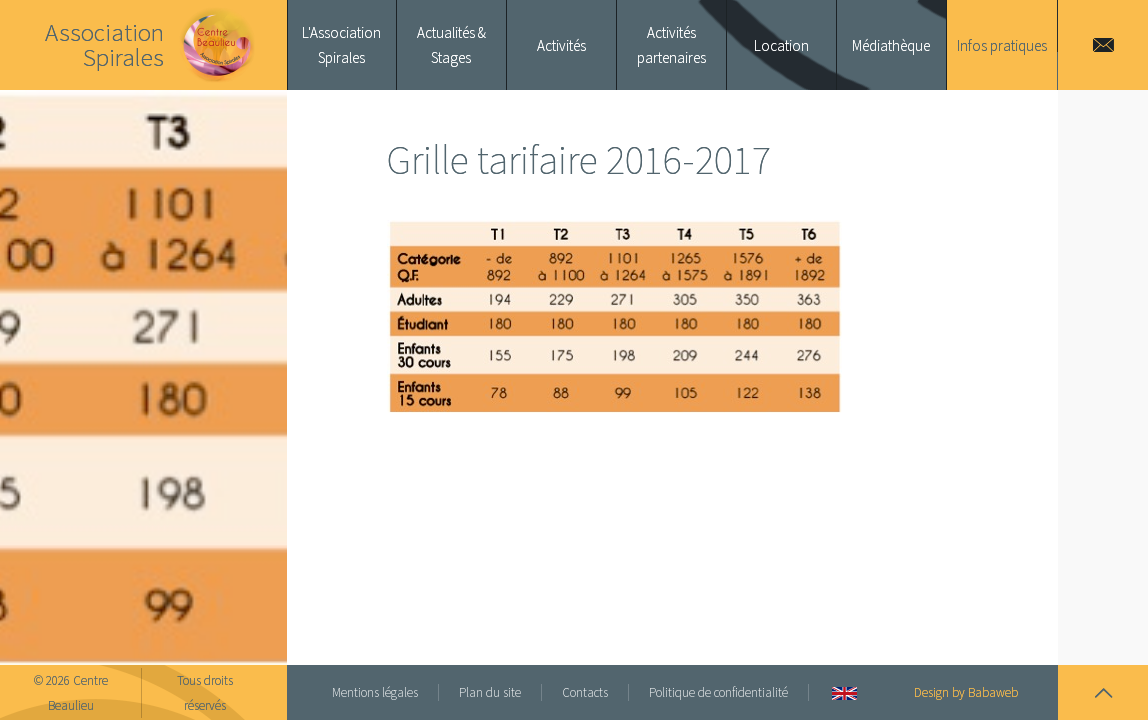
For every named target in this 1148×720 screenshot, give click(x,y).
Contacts (585, 692)
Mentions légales (375, 692)
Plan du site (490, 692)
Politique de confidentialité (718, 692)
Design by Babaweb (966, 692)
